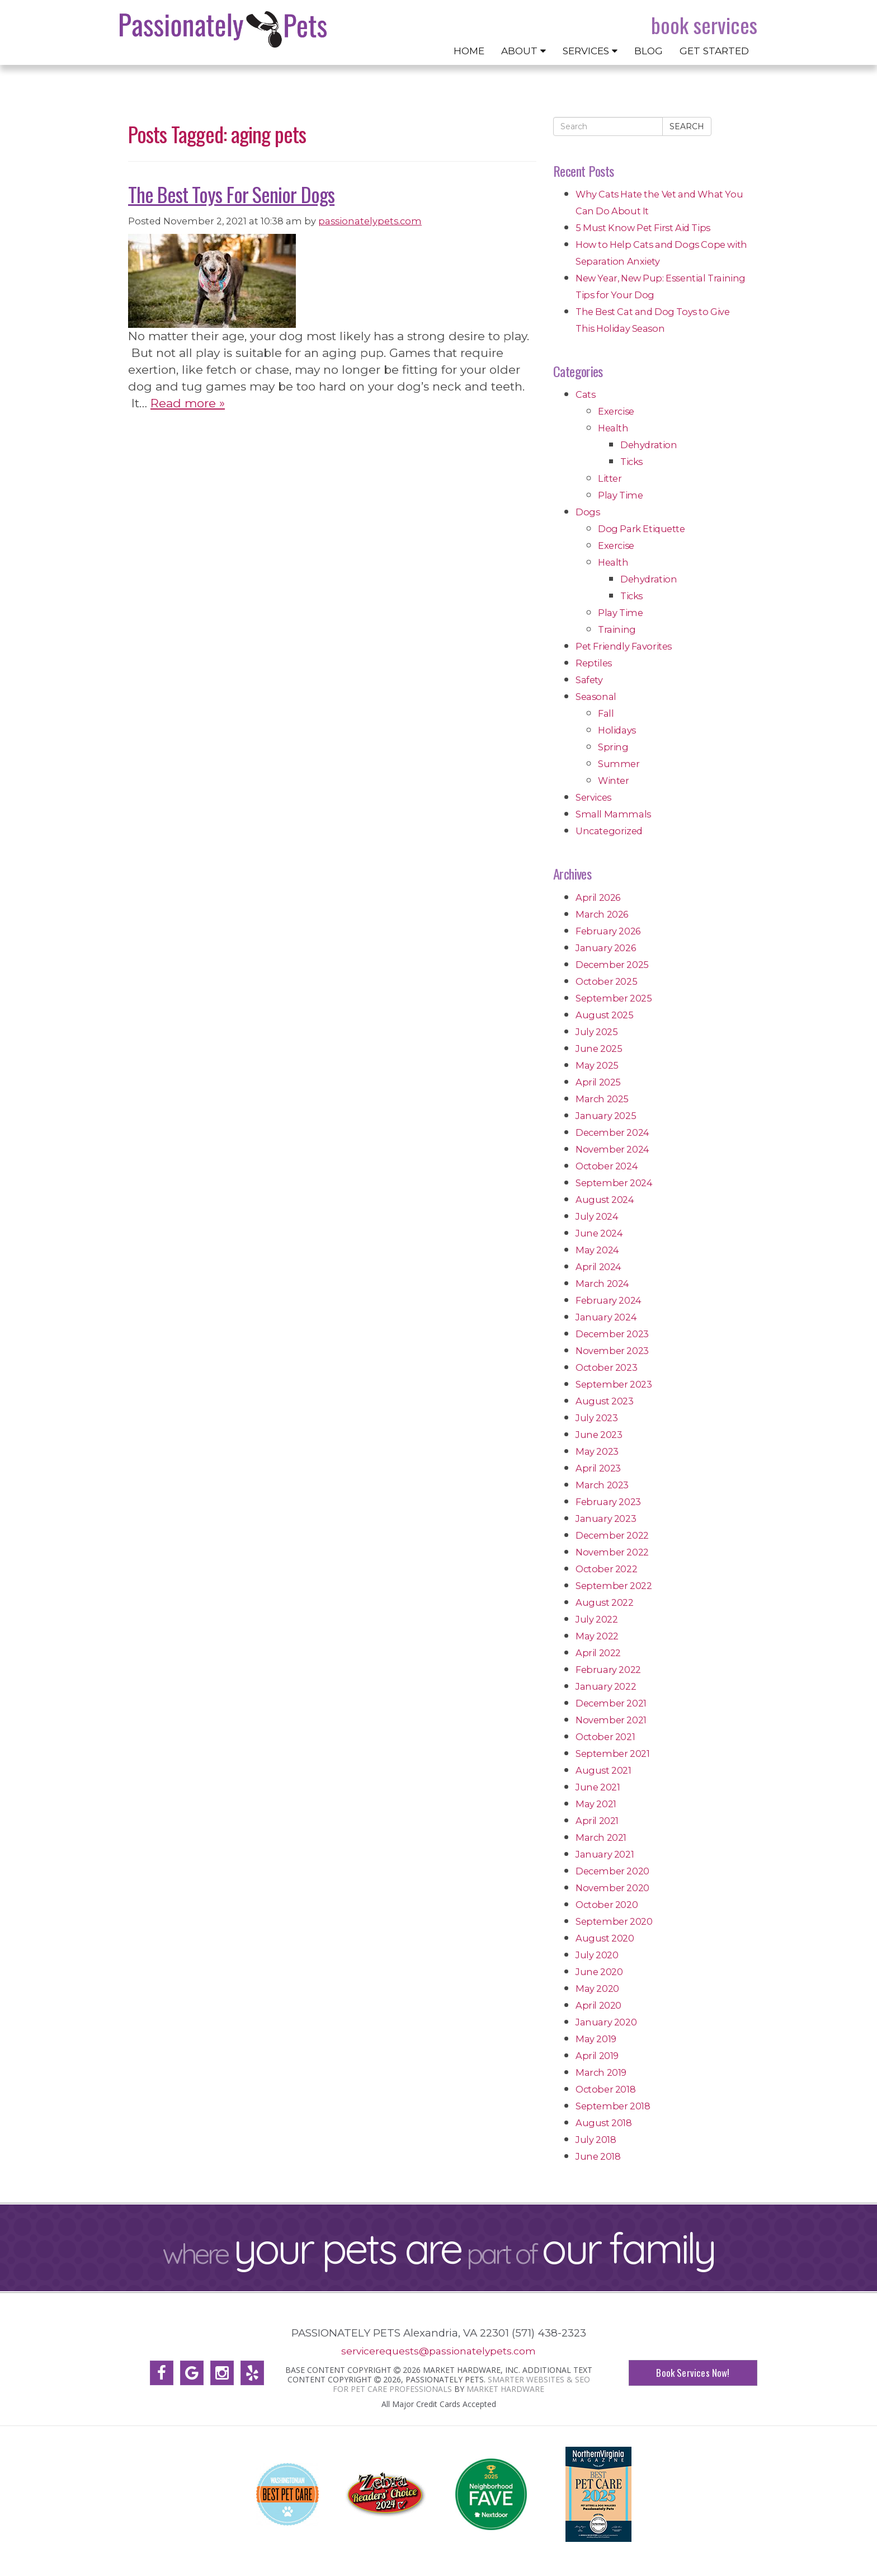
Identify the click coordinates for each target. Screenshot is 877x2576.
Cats (585, 394)
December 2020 (612, 1871)
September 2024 (614, 1182)
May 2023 (597, 1451)
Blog (648, 51)
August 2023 (605, 1401)
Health (613, 428)
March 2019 (601, 2072)
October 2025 (606, 981)
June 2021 (598, 1787)
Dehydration (648, 444)
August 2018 (604, 2122)
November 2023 (612, 1350)
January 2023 (606, 1518)
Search (686, 126)
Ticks (631, 461)
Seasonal (596, 696)
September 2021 (612, 1753)
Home (469, 51)
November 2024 (612, 1149)
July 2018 (596, 2139)
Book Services (704, 25)
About (523, 51)
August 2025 (605, 1015)
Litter (610, 478)
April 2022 (598, 1652)
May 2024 (597, 1250)
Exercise (616, 411)
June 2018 (598, 2156)
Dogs (588, 512)
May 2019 (596, 2038)
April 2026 (598, 897)
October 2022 (606, 1568)
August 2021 (603, 1770)
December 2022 (612, 1535)
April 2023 (598, 1468)
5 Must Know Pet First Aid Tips (643, 227)
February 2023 (608, 1501)
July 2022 (596, 1619)
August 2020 (605, 1938)
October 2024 (607, 1166)
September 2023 (614, 1384)
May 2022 (597, 1636)
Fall (606, 713)
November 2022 (612, 1552)
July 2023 (596, 1417)
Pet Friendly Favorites (624, 646)
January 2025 (606, 1115)
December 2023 (612, 1333)
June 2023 (599, 1434)
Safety (589, 679)
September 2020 (614, 1921)
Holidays (617, 730)
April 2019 (597, 2055)
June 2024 (599, 1233)
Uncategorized (609, 830)
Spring (613, 747)
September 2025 (614, 998)
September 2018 (613, 2106)
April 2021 (597, 1820)
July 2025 (596, 1031)
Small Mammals (613, 814)
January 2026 (605, 947)
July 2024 (597, 1216)
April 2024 (598, 1266)
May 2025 (597, 1065)
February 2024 (609, 1300)
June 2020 (599, 1971)
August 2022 (605, 1602)
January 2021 (605, 1854)
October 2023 (606, 1367)
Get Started (714, 51)
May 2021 (596, 1803)
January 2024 (606, 1317)
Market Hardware (505, 2388)
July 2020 (597, 1955)
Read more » (187, 403)
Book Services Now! (693, 2373)
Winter (613, 780)
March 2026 (602, 914)
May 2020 (597, 1988)
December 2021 (611, 1703)
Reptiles (594, 663)
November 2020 (612, 1887)
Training (617, 629)
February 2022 (608, 1669)
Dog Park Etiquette (641, 528)
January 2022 (606, 1686)
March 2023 (602, 1485)
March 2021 (601, 1837)
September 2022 (614, 1585)
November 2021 (611, 1720)
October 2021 (605, 1736)
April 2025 (598, 1082)
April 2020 (598, 2005)
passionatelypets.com (370, 221)
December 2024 (612, 1132)
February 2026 (608, 931)
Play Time (620, 495)
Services (590, 51)
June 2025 (599, 1048)
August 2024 (605, 1199)
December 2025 (612, 964)
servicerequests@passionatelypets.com (438, 2351)
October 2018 (605, 2089)
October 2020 (607, 1904)
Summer (619, 763)
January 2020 (606, 2022)
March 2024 (602, 1283)
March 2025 (602, 1098)
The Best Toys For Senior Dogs (231, 194)
